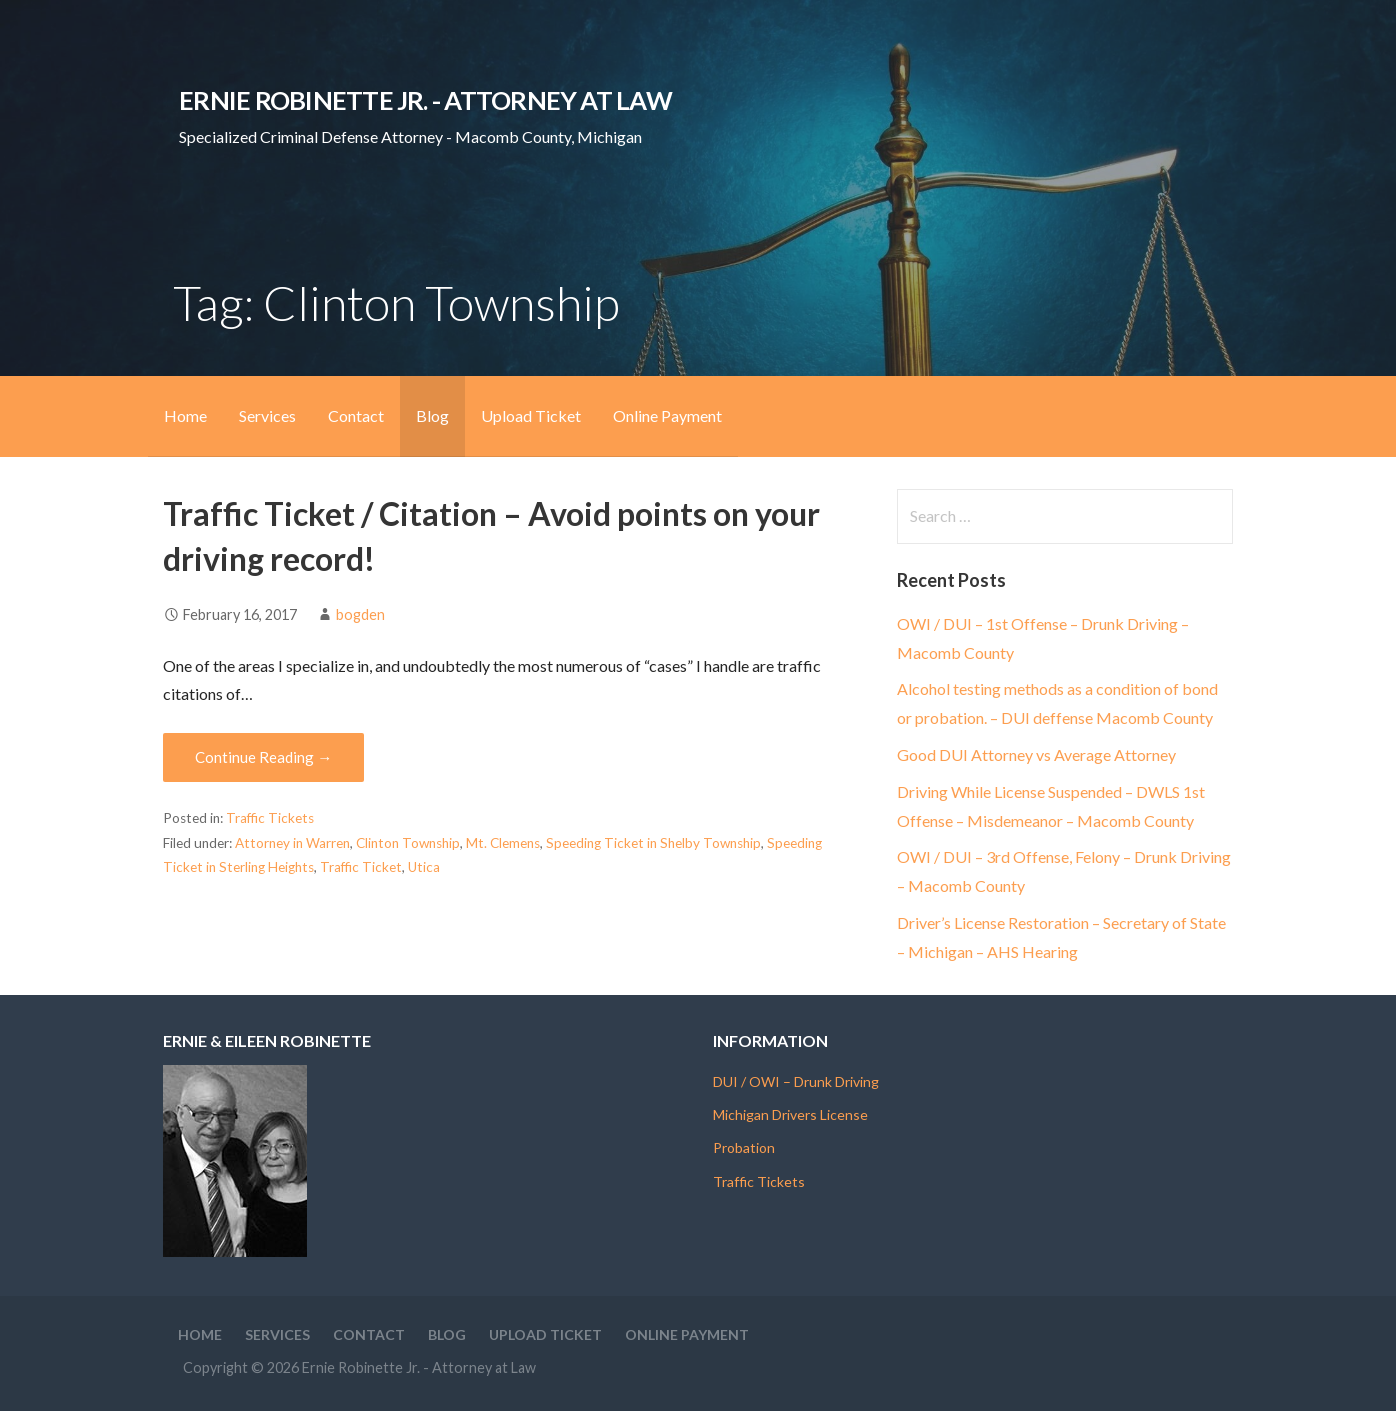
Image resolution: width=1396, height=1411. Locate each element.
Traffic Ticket (361, 867)
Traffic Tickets (270, 818)
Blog (432, 415)
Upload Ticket (531, 415)
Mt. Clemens (503, 843)
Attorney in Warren (292, 843)
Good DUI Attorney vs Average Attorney (1036, 754)
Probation (744, 1147)
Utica (424, 867)
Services (267, 415)
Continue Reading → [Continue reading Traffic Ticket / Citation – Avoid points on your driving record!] (263, 757)
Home (185, 415)
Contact (356, 415)
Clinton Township (408, 843)
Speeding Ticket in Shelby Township (653, 843)
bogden (360, 614)
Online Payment (667, 415)
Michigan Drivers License (790, 1114)
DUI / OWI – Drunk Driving (796, 1081)
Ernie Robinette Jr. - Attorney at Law (425, 100)
